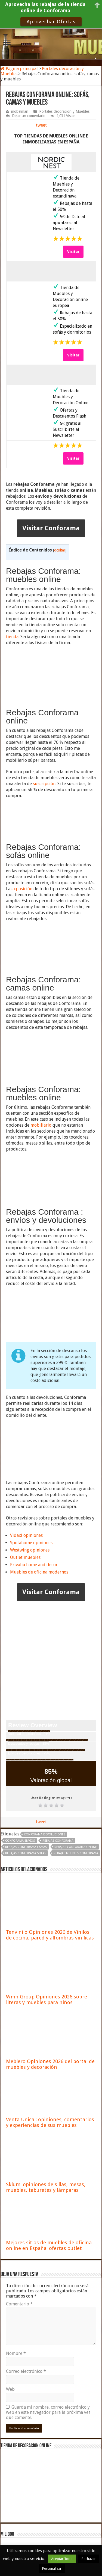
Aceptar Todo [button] (62, 2559)
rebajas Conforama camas (26, 1847)
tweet (41, 125)
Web (10, 2389)
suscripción (44, 783)
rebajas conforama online (75, 1847)
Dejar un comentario (28, 116)
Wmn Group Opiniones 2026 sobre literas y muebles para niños (46, 1999)
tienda (12, 636)
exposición (21, 888)
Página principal (19, 68)
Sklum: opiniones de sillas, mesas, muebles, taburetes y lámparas (45, 2187)
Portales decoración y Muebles (64, 111)
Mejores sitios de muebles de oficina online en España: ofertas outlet (49, 2245)
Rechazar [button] (89, 2559)
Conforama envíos (20, 1840)
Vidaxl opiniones (26, 1535)
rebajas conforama (57, 1840)
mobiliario (40, 1125)
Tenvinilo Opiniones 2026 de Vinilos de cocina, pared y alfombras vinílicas (50, 1935)
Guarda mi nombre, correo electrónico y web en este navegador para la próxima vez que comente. (48, 2412)
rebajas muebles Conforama (76, 1853)
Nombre (16, 2353)
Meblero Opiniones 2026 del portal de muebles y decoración (50, 2064)
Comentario (19, 2304)
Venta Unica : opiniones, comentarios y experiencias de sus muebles (50, 2122)
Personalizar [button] (51, 2568)
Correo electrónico (26, 2371)
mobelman (19, 111)
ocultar (59, 550)
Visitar (73, 251)
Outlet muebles (25, 1557)
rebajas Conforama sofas (25, 1853)
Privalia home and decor (34, 1564)
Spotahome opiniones (31, 1542)
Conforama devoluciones (44, 1834)
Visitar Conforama (51, 528)
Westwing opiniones (30, 1550)
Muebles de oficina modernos (39, 1572)
